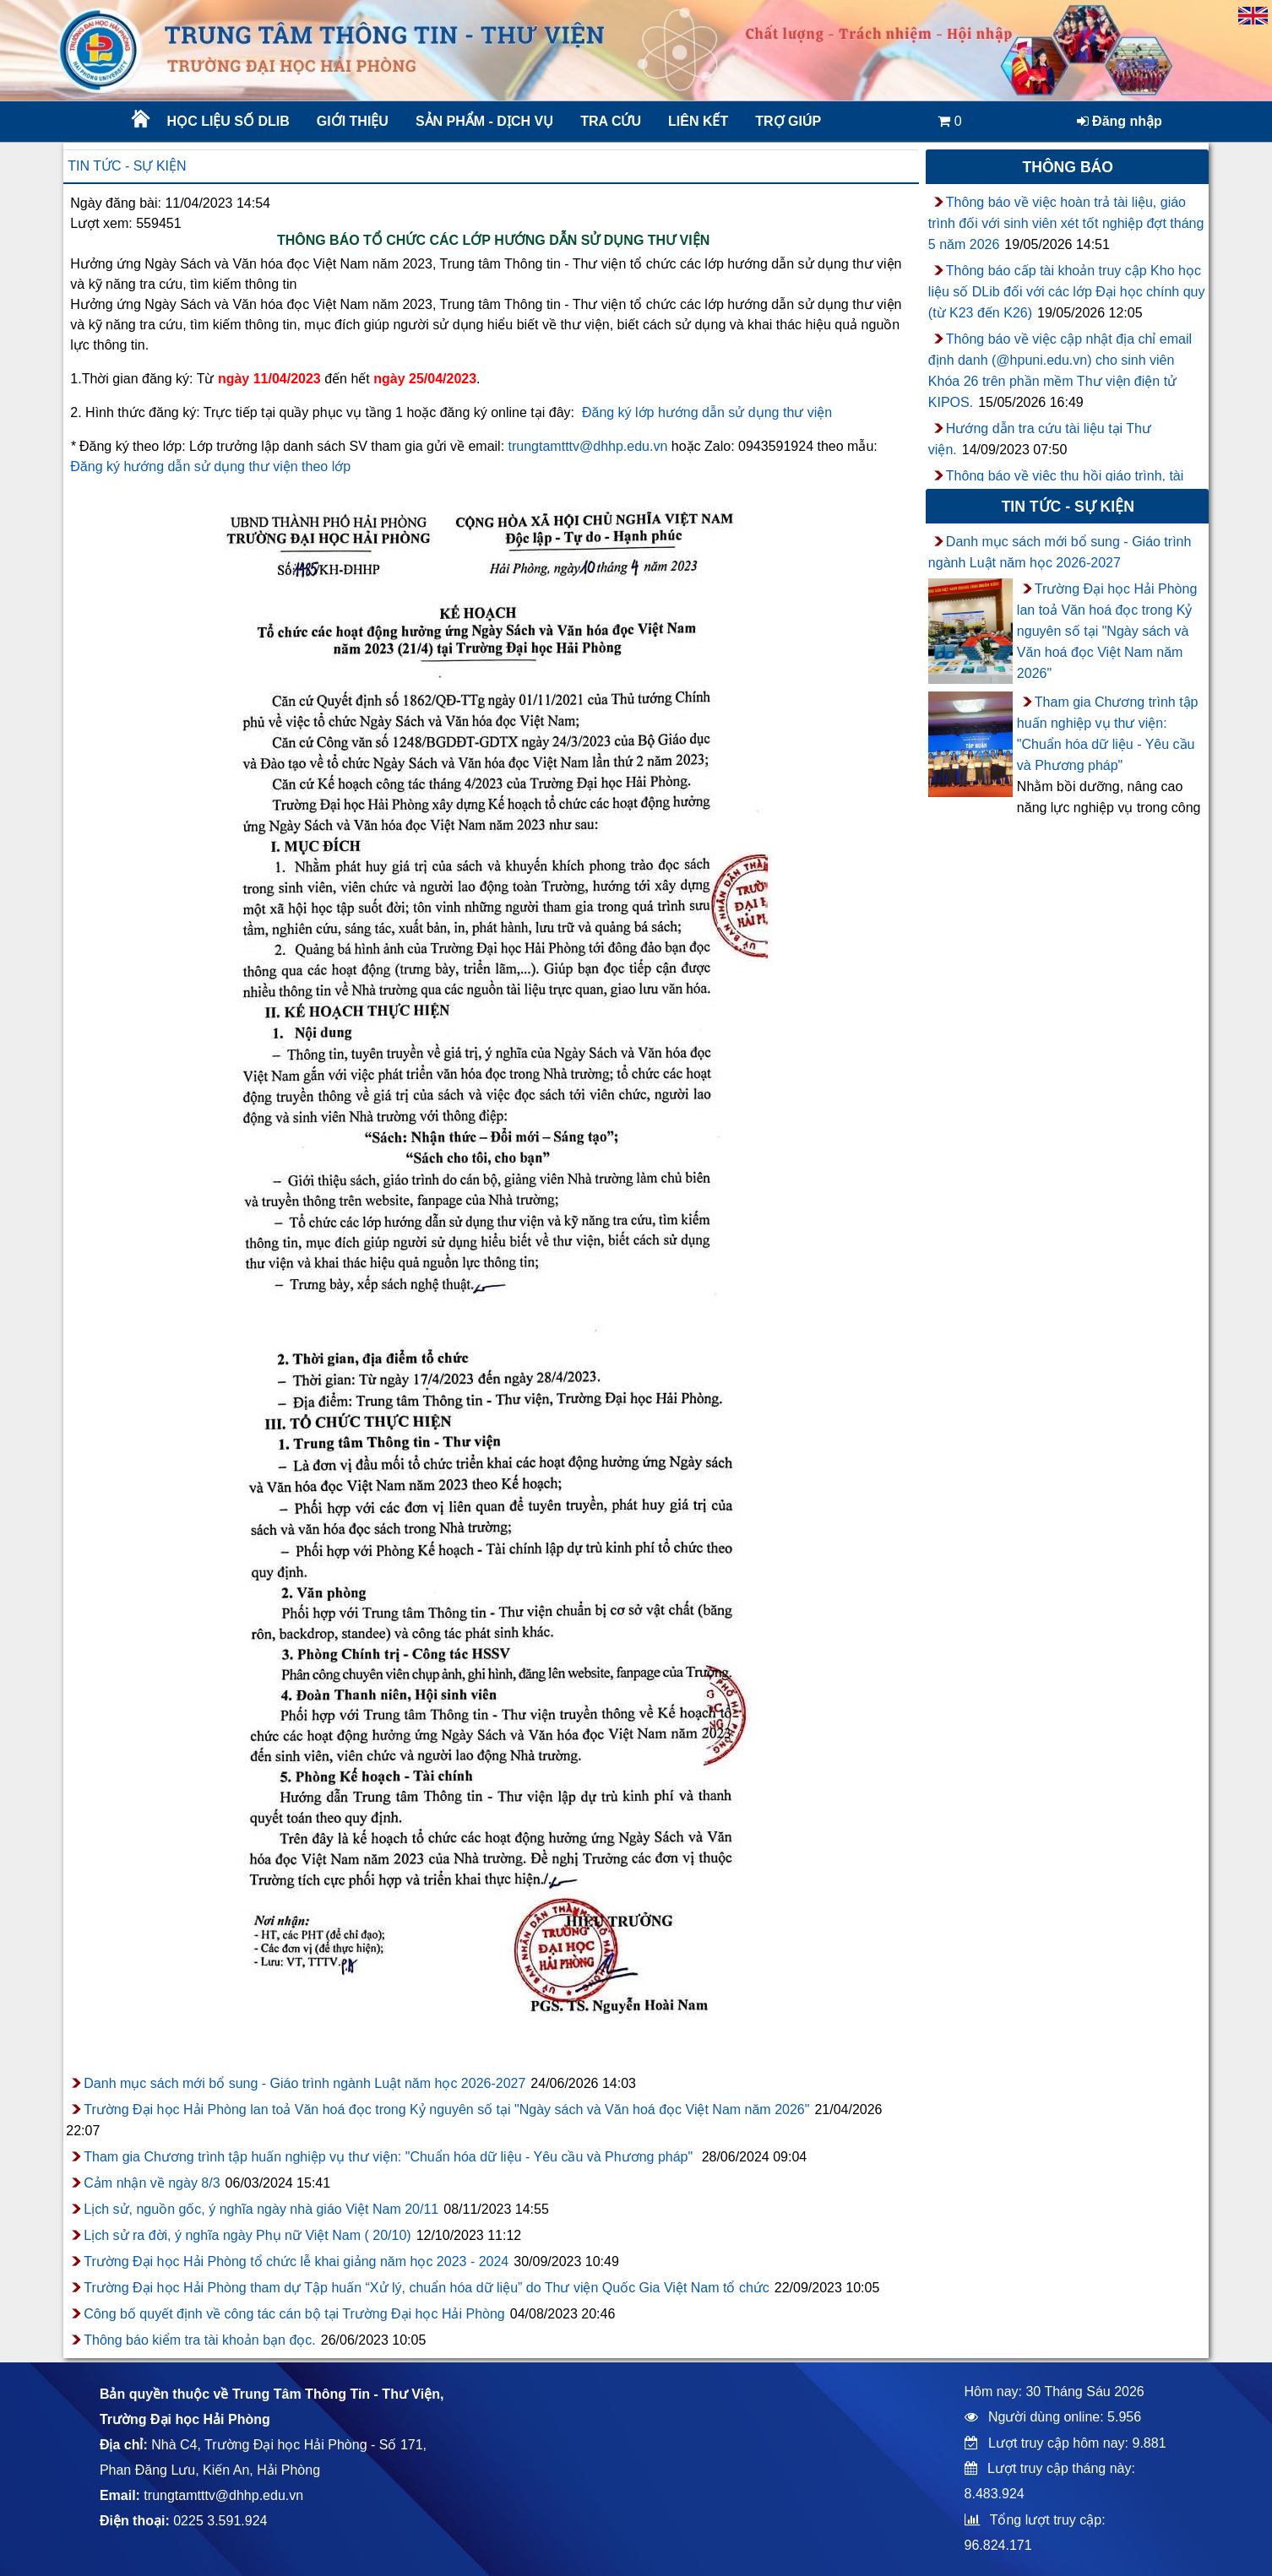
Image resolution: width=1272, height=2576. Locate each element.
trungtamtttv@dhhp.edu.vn (588, 446)
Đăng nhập (1119, 121)
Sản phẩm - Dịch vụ (483, 121)
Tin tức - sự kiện (127, 166)
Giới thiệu (353, 121)
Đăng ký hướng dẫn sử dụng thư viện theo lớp (210, 466)
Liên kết (698, 121)
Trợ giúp (788, 121)
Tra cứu (610, 121)
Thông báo (1067, 167)
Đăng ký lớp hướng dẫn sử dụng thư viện (707, 412)
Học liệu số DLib (228, 121)
